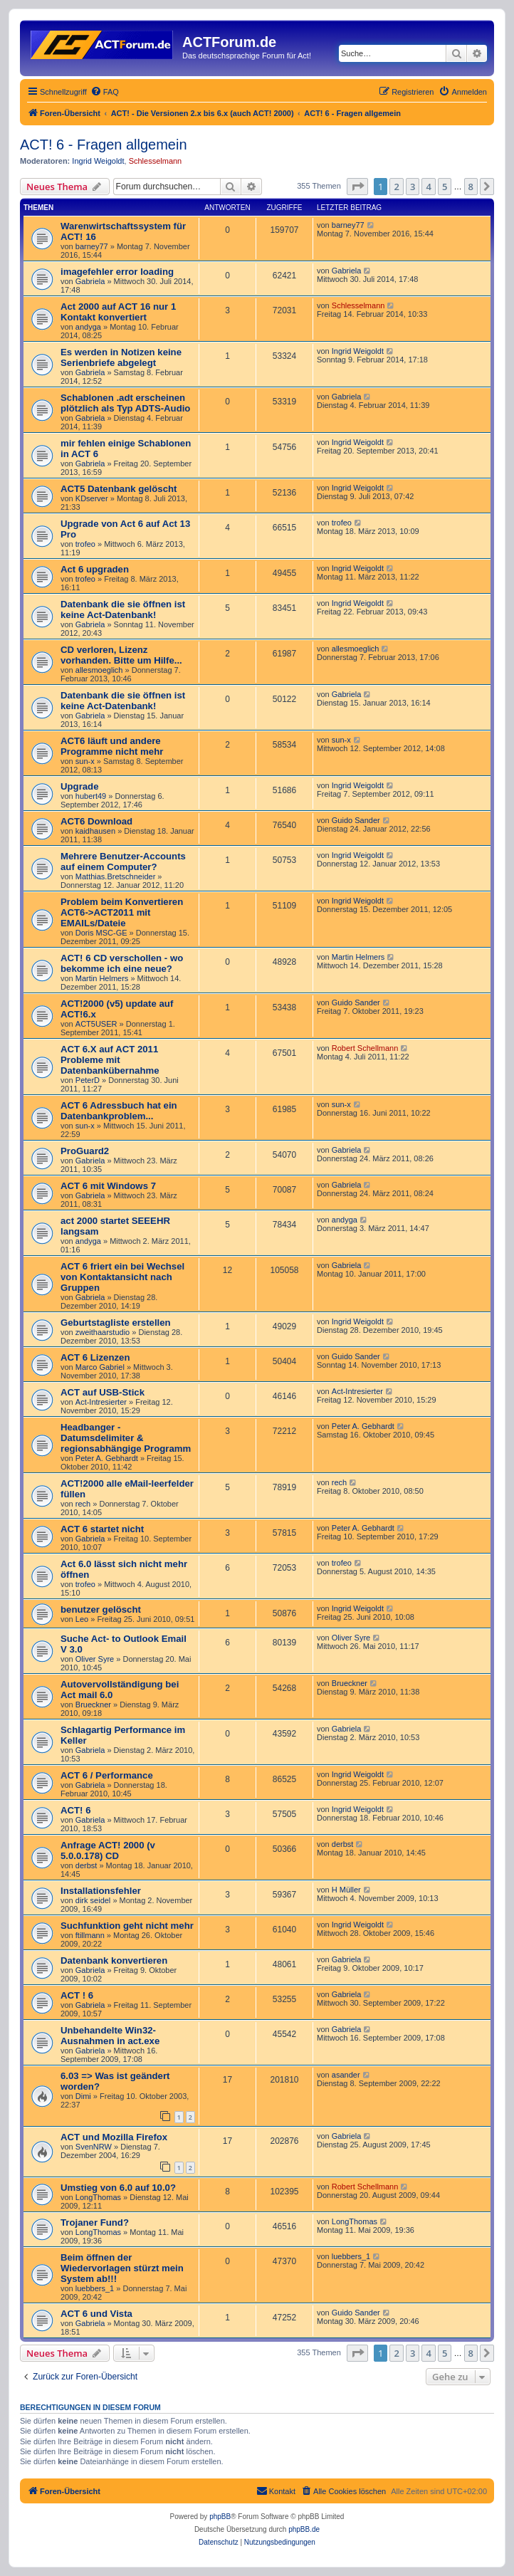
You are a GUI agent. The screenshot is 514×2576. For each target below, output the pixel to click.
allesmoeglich (99, 670)
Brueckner (93, 1704)
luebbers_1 (94, 2288)
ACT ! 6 (77, 1995)
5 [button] (444, 186)
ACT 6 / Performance (107, 1775)
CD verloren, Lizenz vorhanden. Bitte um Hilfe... (121, 655)
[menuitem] (104, 91)
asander (346, 2074)
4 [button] (428, 186)
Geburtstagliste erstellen (116, 1322)
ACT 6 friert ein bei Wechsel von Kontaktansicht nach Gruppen (122, 1277)
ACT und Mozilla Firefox (114, 2137)
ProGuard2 (85, 1151)
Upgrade (80, 786)
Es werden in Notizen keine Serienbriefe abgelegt (121, 357)
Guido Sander (356, 820)
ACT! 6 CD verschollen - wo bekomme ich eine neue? (122, 963)
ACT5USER (96, 1024)
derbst (86, 1865)
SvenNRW (93, 2146)
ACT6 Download (96, 821)
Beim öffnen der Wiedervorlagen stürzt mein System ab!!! (122, 2268)
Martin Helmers (102, 978)
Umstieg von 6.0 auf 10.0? (118, 2187)
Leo (81, 1619)
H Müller (346, 1889)
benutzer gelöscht (101, 1609)
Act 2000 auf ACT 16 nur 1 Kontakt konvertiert (118, 312)
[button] (357, 186)
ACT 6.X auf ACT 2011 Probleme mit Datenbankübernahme (110, 1060)
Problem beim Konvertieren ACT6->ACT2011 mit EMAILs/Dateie (122, 912)
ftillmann (90, 1935)
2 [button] (396, 186)
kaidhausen (95, 831)
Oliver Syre (94, 1659)
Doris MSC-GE (101, 932)
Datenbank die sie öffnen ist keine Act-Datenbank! (123, 609)
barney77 (91, 246)
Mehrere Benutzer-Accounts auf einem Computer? (123, 861)
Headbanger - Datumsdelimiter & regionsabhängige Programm (126, 1438)
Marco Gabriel (100, 1367)
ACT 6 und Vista (96, 2313)
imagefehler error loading (117, 271)
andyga (88, 327)
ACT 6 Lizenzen (95, 1357)
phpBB (220, 2516)
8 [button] (470, 186)
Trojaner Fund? (95, 2222)
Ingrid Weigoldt (98, 161)
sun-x (85, 761)
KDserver (91, 498)
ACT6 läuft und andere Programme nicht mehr (112, 746)
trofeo (85, 544)
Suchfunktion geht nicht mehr (127, 1925)
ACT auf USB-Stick (103, 1392)
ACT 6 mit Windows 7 (108, 1185)
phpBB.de (304, 2529)
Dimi (83, 2096)
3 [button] (412, 186)
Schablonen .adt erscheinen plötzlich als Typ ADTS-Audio (125, 403)
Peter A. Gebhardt (106, 1458)
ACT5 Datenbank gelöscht (119, 488)
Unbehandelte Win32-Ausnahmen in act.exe (110, 2035)
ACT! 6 (76, 1810)
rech (82, 1503)
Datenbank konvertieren (114, 1960)
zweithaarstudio (102, 1332)
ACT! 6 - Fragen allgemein (103, 144)
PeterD (87, 1080)
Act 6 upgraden (95, 569)
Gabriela (90, 281)
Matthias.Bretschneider (115, 876)
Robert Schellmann (365, 1048)
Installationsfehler (101, 1890)
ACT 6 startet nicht (102, 1529)
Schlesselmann (155, 161)
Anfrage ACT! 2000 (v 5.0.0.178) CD (108, 1850)
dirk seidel (93, 1900)
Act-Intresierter (101, 1402)
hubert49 (90, 796)
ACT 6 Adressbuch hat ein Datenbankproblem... (119, 1110)
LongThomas (98, 2197)
